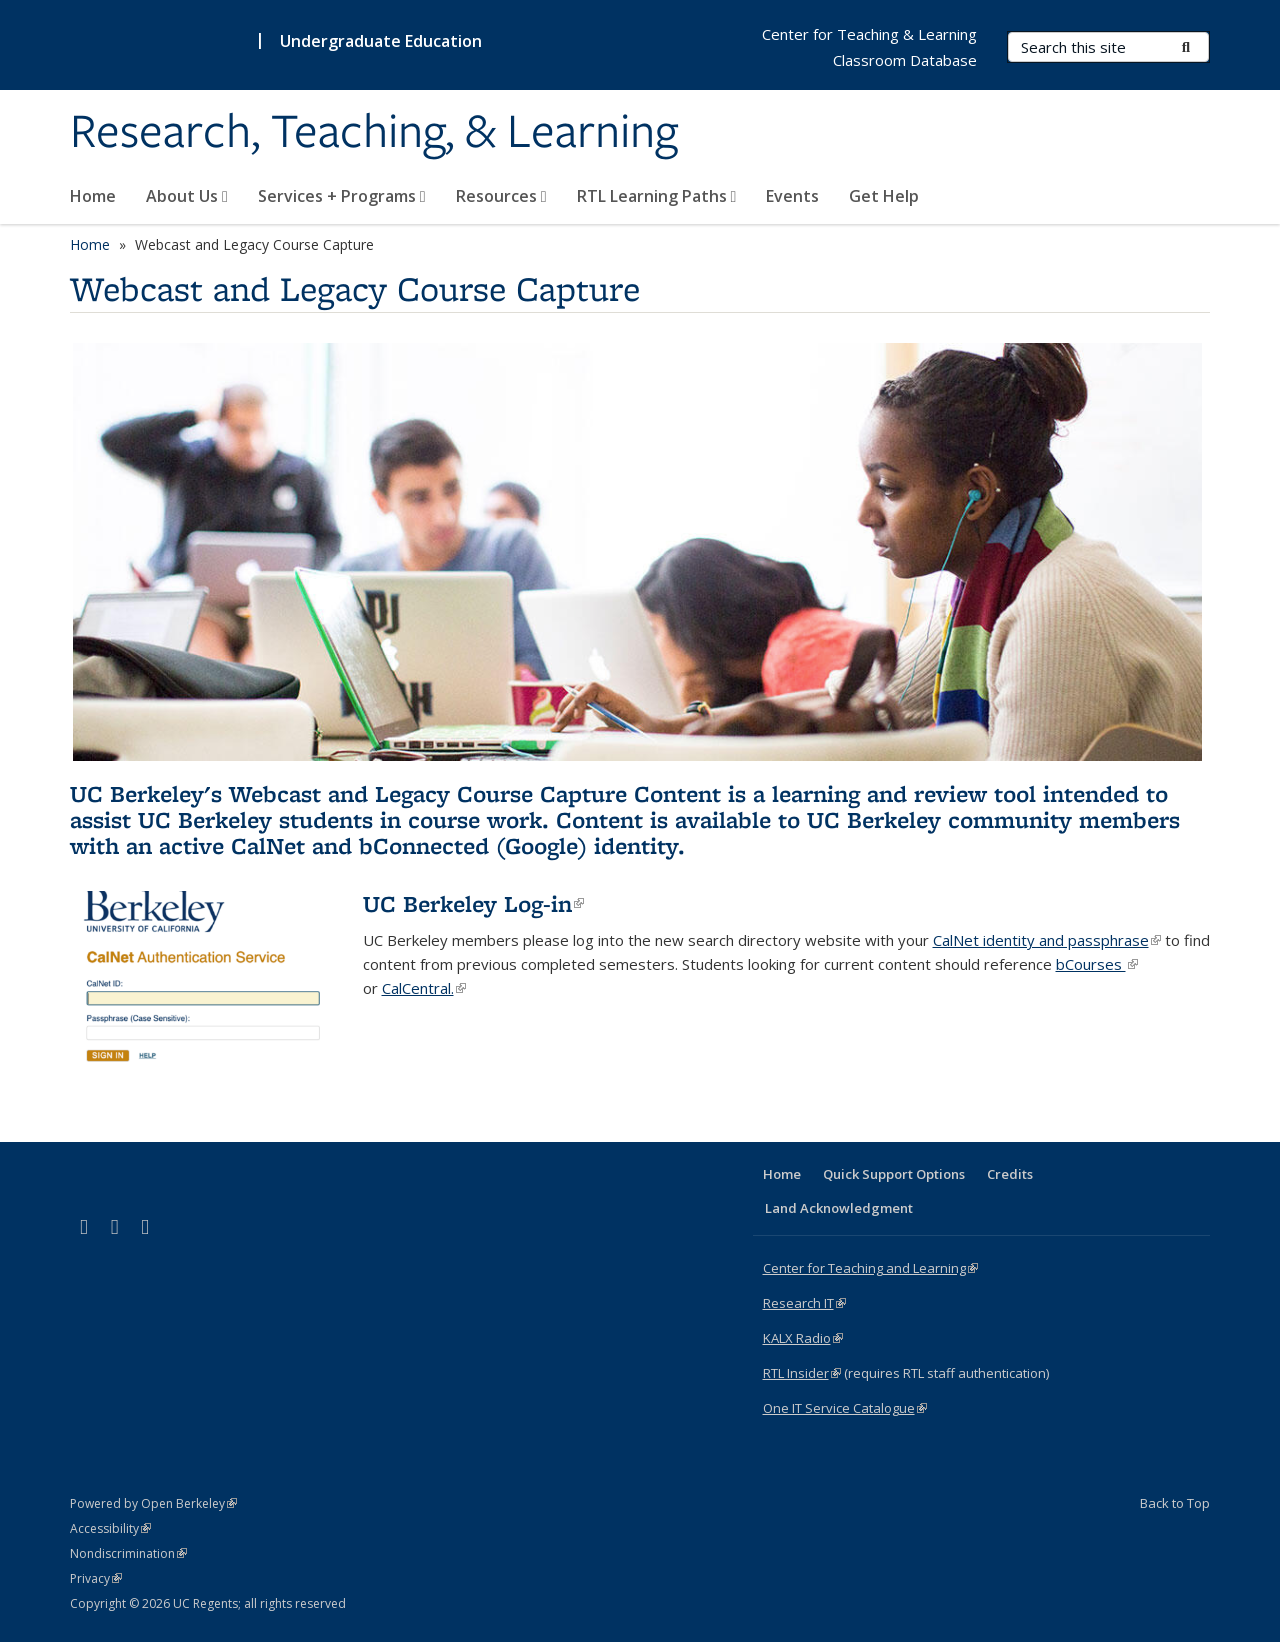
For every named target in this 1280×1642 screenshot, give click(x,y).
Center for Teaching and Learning (870, 1268)
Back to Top (1175, 1503)
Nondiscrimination (128, 1553)
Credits (1010, 1174)
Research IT (804, 1303)
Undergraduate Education (381, 41)
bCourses (1097, 964)
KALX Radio (803, 1338)
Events (792, 196)
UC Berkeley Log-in (473, 903)
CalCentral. (424, 988)
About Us (187, 196)
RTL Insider (802, 1373)
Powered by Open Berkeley (153, 1503)
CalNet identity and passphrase (1047, 940)
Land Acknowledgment (839, 1208)
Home (93, 196)
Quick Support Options (894, 1174)
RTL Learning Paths (657, 196)
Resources (501, 196)
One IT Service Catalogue (845, 1408)
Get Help (884, 196)
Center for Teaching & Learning (869, 34)
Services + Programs (342, 196)
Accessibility (110, 1528)
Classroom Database (905, 60)
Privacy (96, 1578)
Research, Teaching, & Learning (374, 133)
